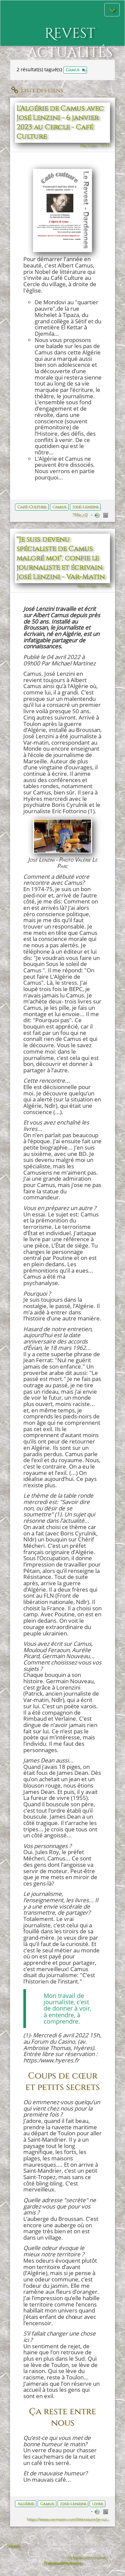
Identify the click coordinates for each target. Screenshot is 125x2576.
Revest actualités (70, 30)
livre (97, 2503)
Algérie (25, 2503)
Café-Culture (31, 507)
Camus (59, 507)
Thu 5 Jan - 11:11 (94, 145)
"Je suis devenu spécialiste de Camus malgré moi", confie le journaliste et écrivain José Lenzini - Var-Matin (60, 558)
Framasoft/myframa (62, 2563)
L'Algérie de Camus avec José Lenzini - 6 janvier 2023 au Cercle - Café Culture (60, 122)
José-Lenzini (85, 507)
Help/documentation (87, 2557)
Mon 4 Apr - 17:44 (93, 585)
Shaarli (13, 2546)
